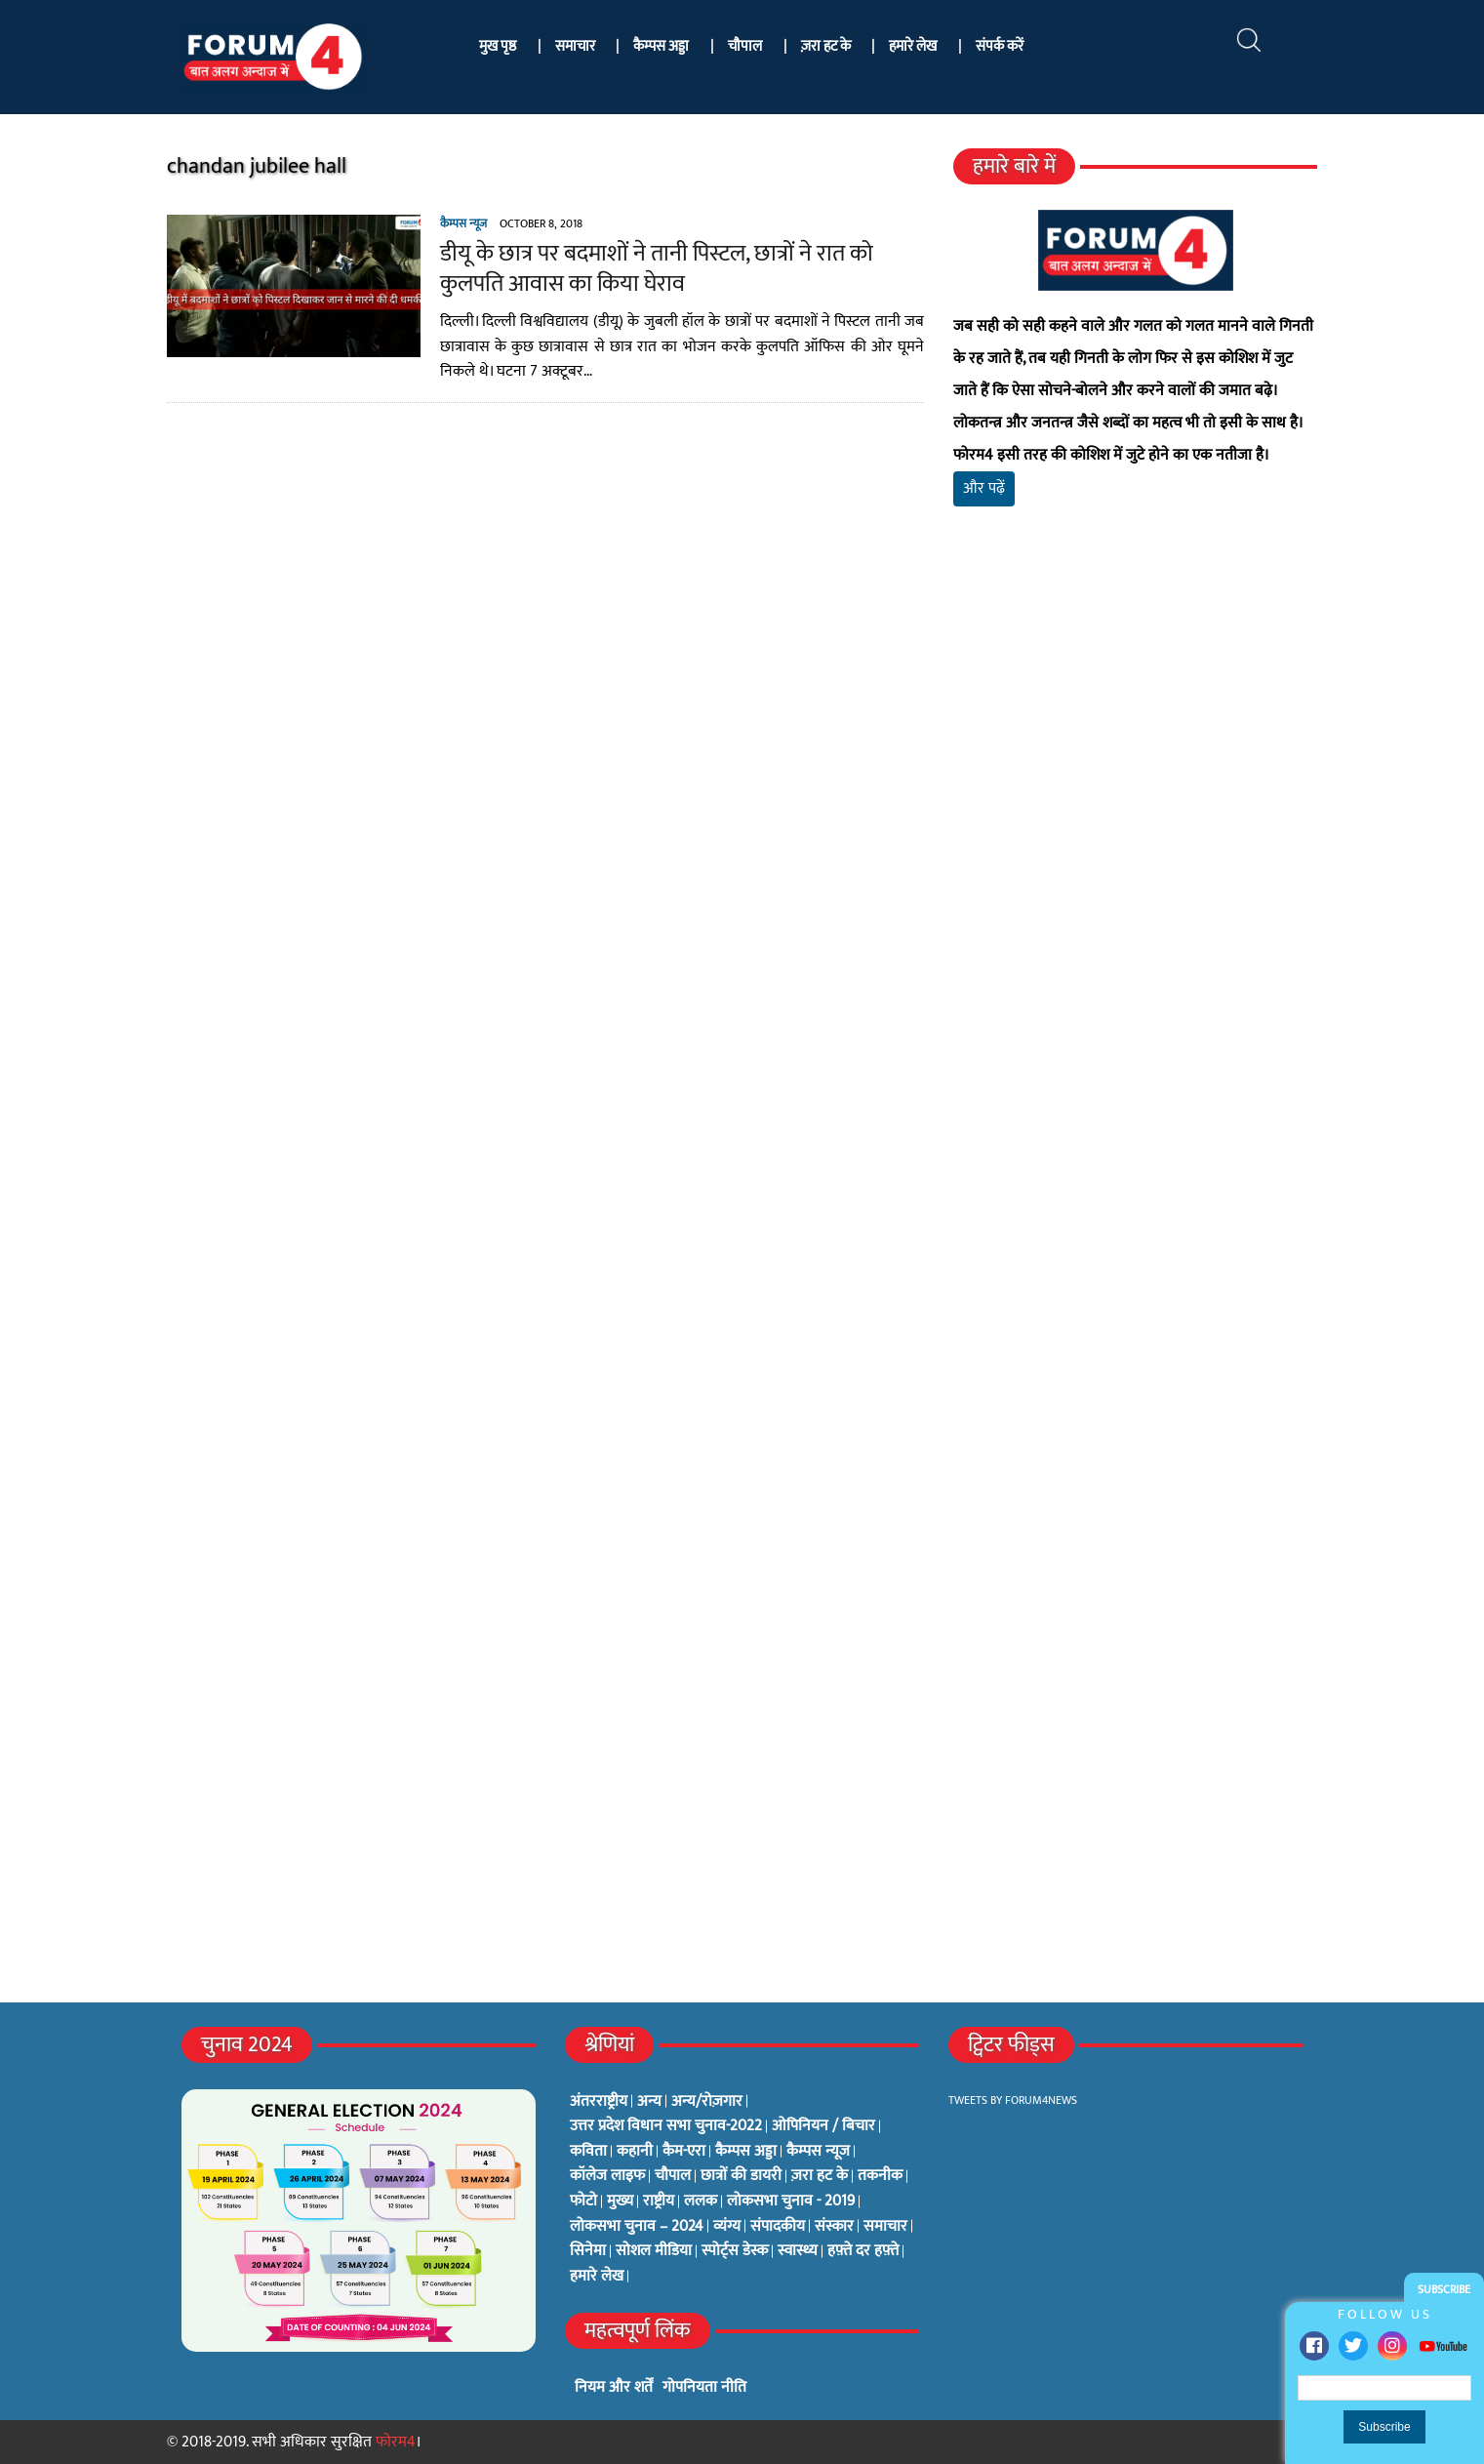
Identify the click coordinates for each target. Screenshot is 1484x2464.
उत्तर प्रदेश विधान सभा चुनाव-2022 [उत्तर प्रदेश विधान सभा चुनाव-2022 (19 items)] (666, 2126)
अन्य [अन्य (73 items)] (649, 2102)
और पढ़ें (984, 488)
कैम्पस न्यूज (463, 223)
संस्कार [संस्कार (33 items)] (834, 2227)
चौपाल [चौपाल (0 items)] (673, 2176)
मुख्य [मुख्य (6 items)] (620, 2201)
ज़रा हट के (826, 46)
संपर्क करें (999, 46)
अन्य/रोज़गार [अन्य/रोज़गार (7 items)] (706, 2102)
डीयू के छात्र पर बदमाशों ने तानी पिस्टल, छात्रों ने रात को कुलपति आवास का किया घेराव (656, 268)
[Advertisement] (1135, 751)
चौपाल (745, 46)
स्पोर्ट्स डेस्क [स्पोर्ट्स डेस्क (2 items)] (735, 2251)
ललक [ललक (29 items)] (700, 2201)
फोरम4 (396, 2442)
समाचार (575, 46)
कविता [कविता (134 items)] (588, 2151)
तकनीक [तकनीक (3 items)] (880, 2176)
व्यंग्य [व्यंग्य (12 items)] (727, 2227)
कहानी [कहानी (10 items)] (635, 2151)
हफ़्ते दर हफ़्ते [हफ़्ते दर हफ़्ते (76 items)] (863, 2251)
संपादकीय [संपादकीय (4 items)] (777, 2227)
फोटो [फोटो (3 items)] (583, 2201)
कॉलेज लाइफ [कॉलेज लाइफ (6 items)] (607, 2176)
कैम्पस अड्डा (661, 46)
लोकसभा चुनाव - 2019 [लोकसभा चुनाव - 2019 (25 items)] (791, 2201)
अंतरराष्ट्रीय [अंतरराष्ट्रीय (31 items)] (598, 2102)
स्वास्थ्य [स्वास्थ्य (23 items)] (798, 2251)
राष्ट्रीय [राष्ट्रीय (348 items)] (658, 2201)
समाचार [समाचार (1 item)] (885, 2227)
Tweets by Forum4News (1012, 2100)
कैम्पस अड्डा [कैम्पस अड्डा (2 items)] (746, 2151)
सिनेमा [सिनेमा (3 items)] (588, 2251)
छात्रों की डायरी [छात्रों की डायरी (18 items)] (741, 2176)
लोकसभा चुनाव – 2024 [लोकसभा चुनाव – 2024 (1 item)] (636, 2227)
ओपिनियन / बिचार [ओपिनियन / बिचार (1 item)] (823, 2126)
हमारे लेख (913, 46)
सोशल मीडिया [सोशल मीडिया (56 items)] (654, 2251)
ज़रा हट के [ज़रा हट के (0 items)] (819, 2176)
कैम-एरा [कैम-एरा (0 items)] (683, 2151)
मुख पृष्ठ (497, 46)
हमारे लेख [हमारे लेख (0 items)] (596, 2276)
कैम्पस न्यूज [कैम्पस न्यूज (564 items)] (818, 2151)
